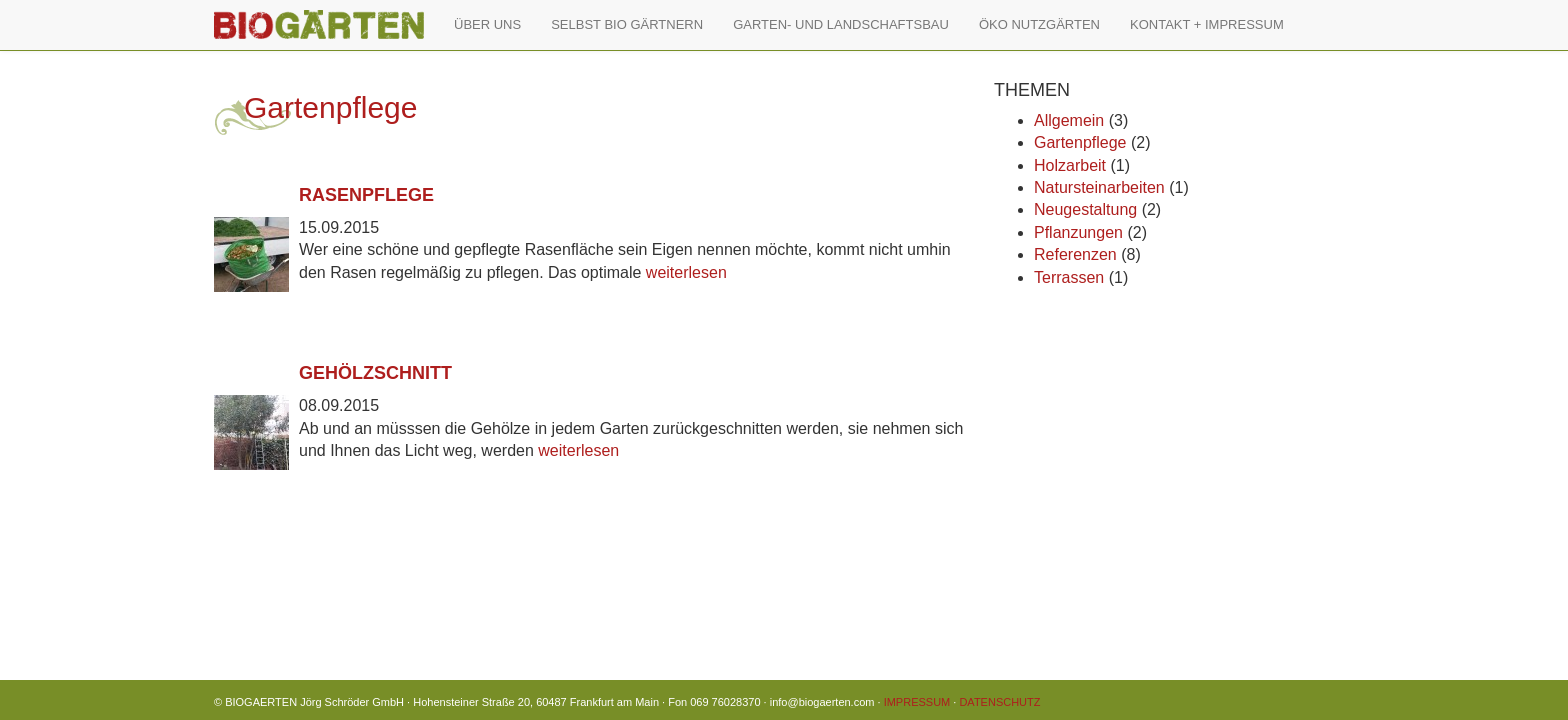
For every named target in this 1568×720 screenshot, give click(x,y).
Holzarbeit (1070, 165)
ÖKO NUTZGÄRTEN (1039, 24)
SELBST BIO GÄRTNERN (627, 24)
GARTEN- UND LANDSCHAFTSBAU (841, 24)
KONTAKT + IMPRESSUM (1207, 24)
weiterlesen (686, 272)
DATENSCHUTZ (999, 702)
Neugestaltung (1085, 209)
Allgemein (1069, 120)
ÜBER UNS (487, 24)
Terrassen (1069, 277)
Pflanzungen (1078, 232)
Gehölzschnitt (375, 373)
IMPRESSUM (917, 702)
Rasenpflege (366, 195)
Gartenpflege (1080, 142)
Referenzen (1075, 254)
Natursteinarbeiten (1099, 187)
